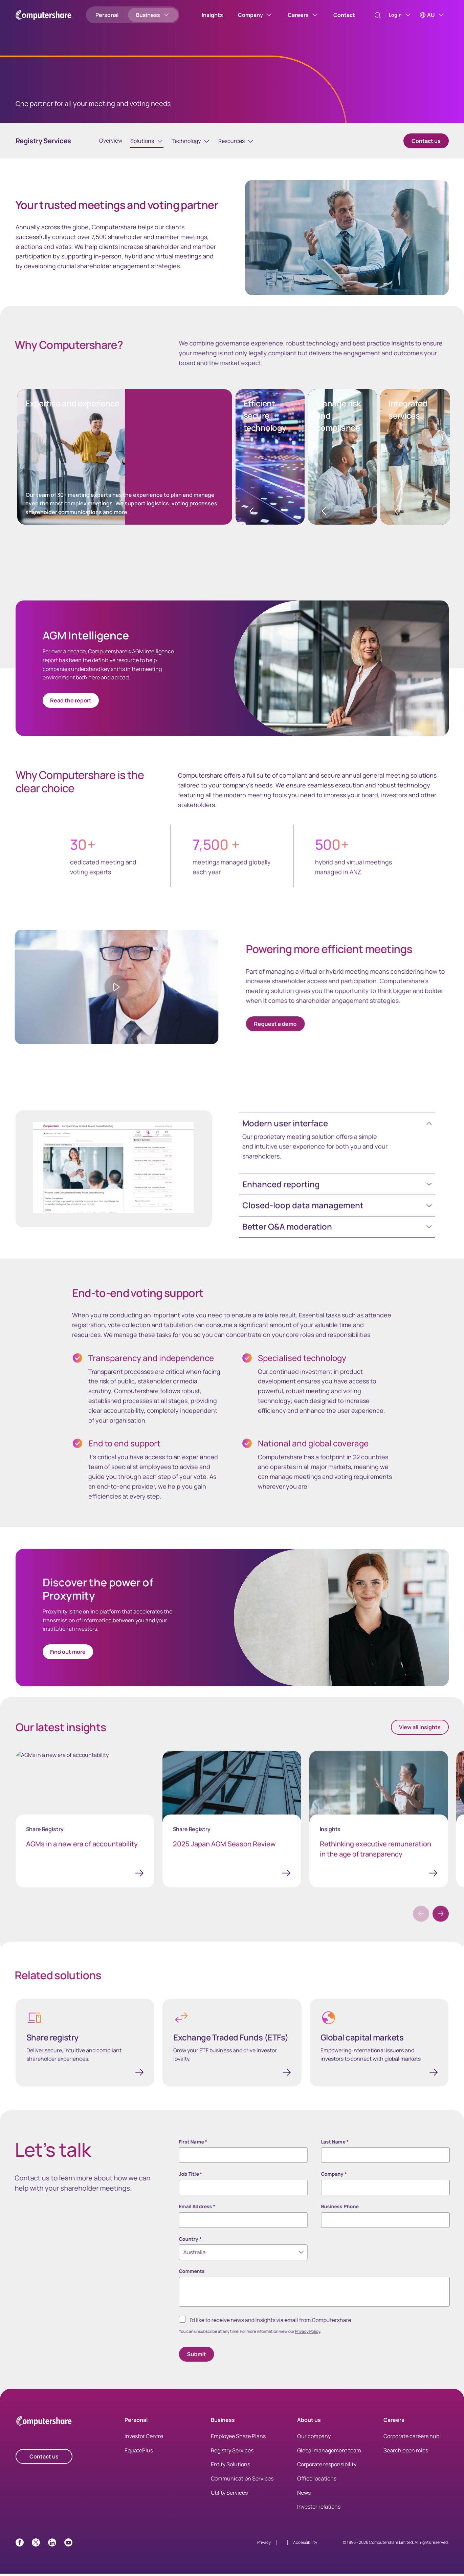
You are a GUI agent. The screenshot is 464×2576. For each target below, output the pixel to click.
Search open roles (405, 2452)
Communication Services (242, 2481)
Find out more (68, 1653)
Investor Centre (144, 2438)
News (304, 2495)
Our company (314, 2438)
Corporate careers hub (411, 2438)
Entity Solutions (230, 2467)
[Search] (370, 15)
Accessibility (305, 2545)
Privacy (264, 2545)
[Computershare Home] (44, 2424)
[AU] (432, 14)
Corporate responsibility (326, 2467)
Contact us (426, 142)
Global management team (329, 2452)
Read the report (70, 701)
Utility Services (229, 2495)
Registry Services (232, 2452)
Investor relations (318, 2509)
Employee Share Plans (238, 2438)
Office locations (316, 2481)
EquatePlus (139, 2452)
